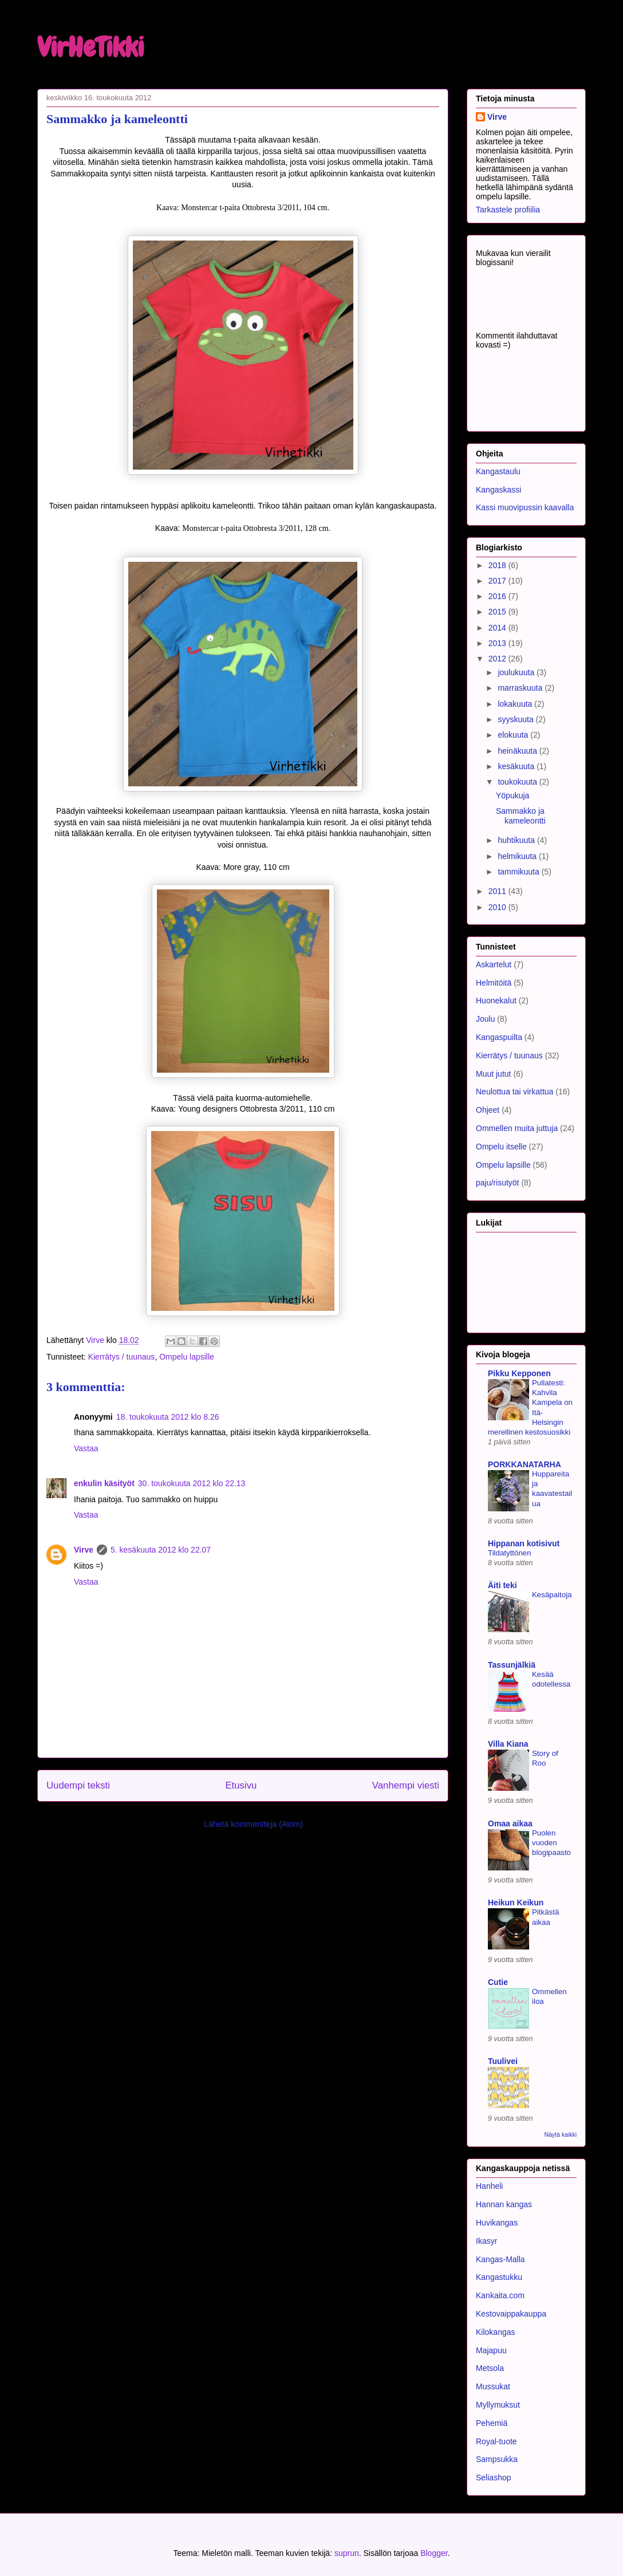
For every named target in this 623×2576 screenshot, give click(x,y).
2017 (498, 580)
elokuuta (514, 734)
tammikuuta (519, 871)
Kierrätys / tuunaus (121, 1356)
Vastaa (86, 1448)
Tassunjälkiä (511, 1664)
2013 (498, 643)
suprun (346, 2553)
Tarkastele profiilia (508, 209)
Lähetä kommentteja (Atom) (253, 1824)
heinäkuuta (518, 750)
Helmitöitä (493, 982)
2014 (498, 627)
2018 (498, 565)
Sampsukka (497, 2459)
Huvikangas (497, 2222)
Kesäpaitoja (552, 1594)
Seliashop (493, 2477)
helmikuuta (518, 856)
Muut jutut (493, 1073)
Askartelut (493, 964)
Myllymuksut (498, 2404)
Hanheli (489, 2186)
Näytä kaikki (560, 2134)
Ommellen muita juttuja (517, 1128)
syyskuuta (516, 719)
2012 (498, 658)
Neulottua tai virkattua (514, 1091)
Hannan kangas (504, 2204)
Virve (83, 1549)
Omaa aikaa (510, 1823)
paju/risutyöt (497, 1182)
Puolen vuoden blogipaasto (551, 1843)
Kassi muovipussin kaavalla (525, 507)
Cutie (498, 1982)
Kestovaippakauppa (511, 2313)
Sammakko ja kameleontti (521, 815)
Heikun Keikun (515, 1902)
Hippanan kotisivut (523, 1543)
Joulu (485, 1018)
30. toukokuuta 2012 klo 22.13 (192, 1483)
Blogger (433, 2553)
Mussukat (493, 2386)
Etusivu (241, 1785)
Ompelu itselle (501, 1146)
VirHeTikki (90, 47)
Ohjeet (487, 1109)
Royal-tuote (496, 2441)
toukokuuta (518, 781)
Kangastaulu (498, 471)
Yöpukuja (512, 795)
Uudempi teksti (78, 1785)
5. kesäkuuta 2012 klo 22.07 (161, 1549)
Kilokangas (495, 2332)
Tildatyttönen (509, 1553)
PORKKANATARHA (524, 1464)
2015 (498, 611)
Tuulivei (503, 2061)
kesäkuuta (517, 766)
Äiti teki (502, 1585)
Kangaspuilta (499, 1037)
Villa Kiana (508, 1743)
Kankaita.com (500, 2295)
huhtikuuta (517, 840)
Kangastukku (499, 2277)
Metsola (490, 2368)
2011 (498, 891)
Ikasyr (486, 2241)
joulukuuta (517, 672)
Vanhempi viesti (405, 1785)
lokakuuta (516, 703)
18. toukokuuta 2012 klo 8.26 (167, 1416)
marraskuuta (521, 687)
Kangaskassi (498, 489)
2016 (498, 596)
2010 (498, 907)
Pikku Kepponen (519, 1373)
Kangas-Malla (500, 2259)
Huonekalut (496, 1000)
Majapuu (491, 2350)
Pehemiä (491, 2423)
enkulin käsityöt (104, 1483)
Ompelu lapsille (186, 1356)
